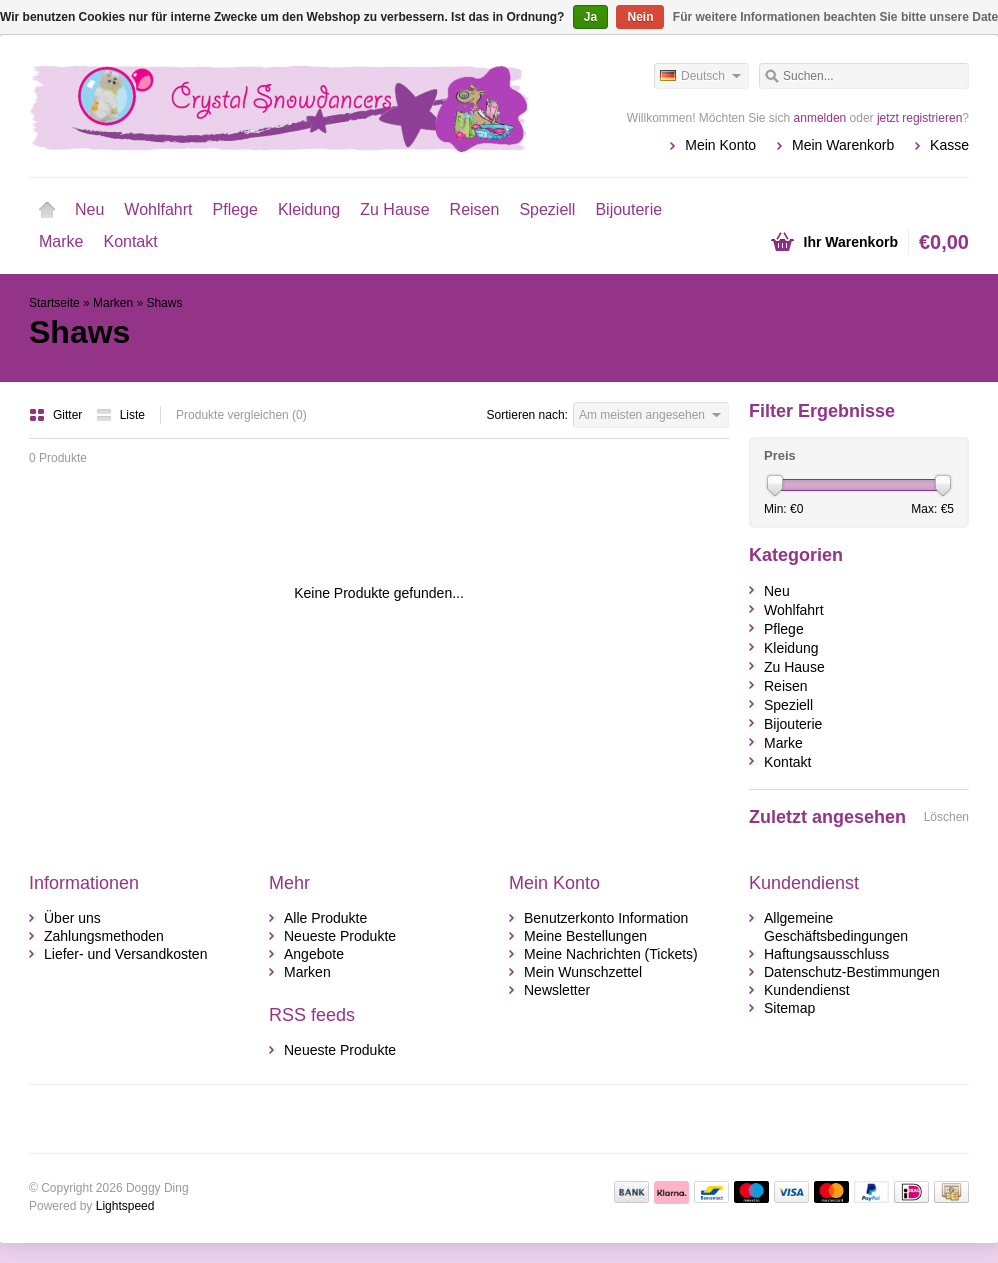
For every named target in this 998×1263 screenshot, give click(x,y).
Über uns (72, 918)
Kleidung (309, 209)
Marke (61, 241)
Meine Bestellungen (585, 936)
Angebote (314, 954)
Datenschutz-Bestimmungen (852, 972)
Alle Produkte (325, 918)
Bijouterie (628, 209)
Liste (120, 415)
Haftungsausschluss (826, 954)
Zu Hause (394, 209)
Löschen (946, 817)
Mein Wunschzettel (583, 972)
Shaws (164, 303)
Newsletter (557, 990)
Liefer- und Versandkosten (125, 954)
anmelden (820, 118)
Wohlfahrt (158, 209)
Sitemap (789, 1008)
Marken (113, 303)
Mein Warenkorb (843, 145)
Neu (89, 209)
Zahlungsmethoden (104, 936)
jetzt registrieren (919, 118)
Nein (640, 17)
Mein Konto (720, 145)
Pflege (235, 209)
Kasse (949, 145)
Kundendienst (807, 990)
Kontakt (130, 241)
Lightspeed (125, 1206)
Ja (590, 17)
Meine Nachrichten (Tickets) (611, 954)
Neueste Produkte (340, 936)
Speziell (547, 209)
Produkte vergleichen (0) (241, 415)
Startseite (47, 210)
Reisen (475, 209)
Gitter (57, 415)
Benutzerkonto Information (606, 918)
